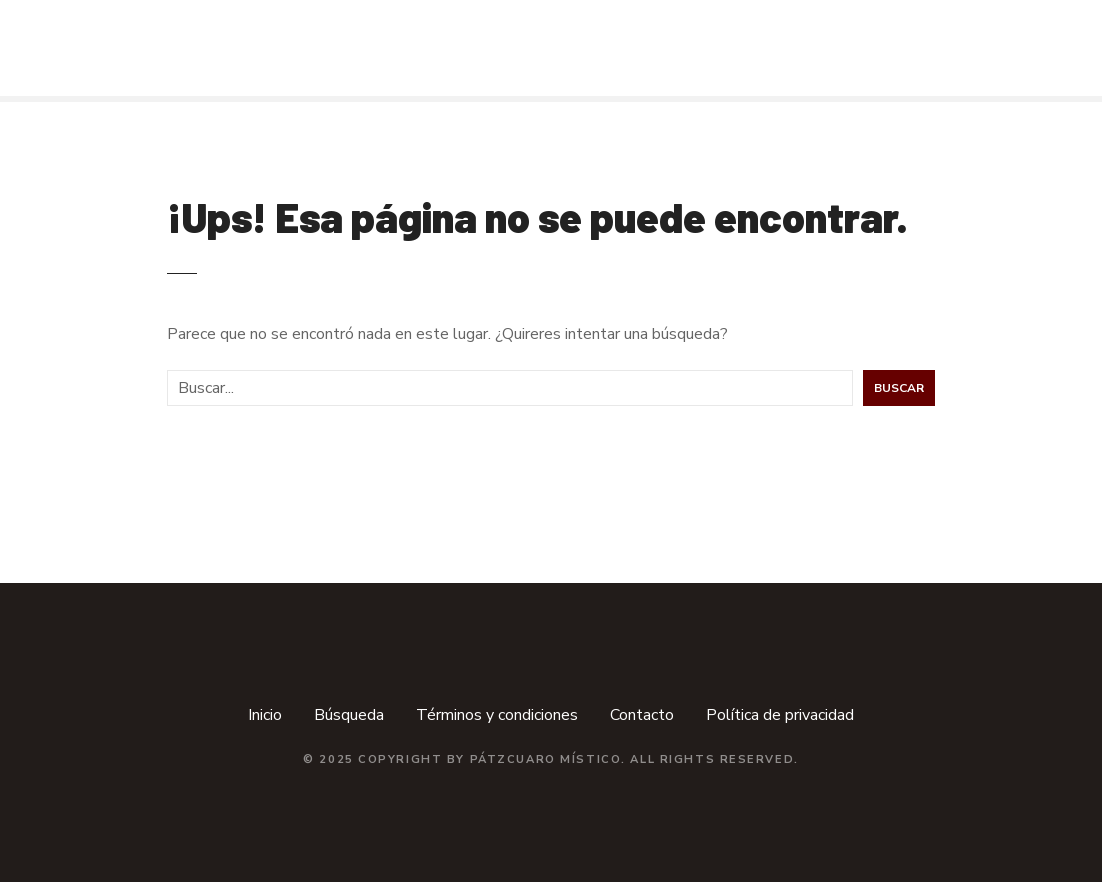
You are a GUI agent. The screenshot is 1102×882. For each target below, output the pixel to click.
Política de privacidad (780, 715)
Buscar (899, 388)
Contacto (642, 715)
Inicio (265, 715)
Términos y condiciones (497, 715)
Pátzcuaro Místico (546, 759)
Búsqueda (349, 715)
